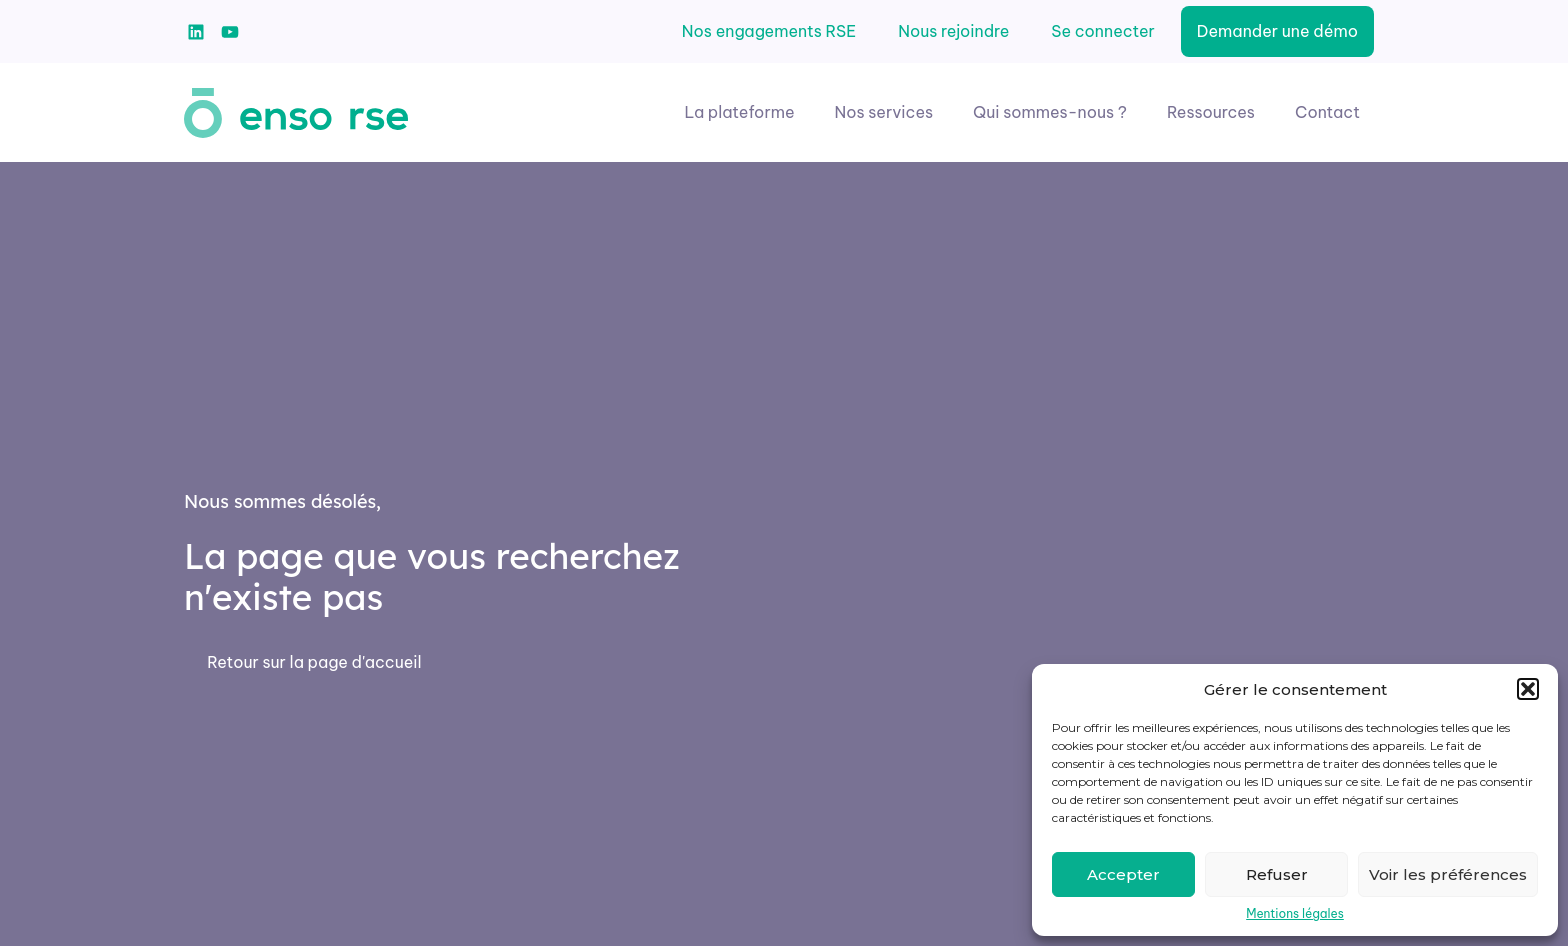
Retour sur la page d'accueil (314, 662)
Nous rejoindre (953, 31)
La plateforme (740, 112)
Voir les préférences (1448, 874)
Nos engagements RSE (769, 31)
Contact (1327, 112)
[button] (1528, 689)
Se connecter (1103, 31)
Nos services (884, 112)
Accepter (1123, 874)
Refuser (1277, 874)
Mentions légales (1295, 914)
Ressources (1211, 112)
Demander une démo (1277, 31)
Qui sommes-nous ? (1050, 112)
